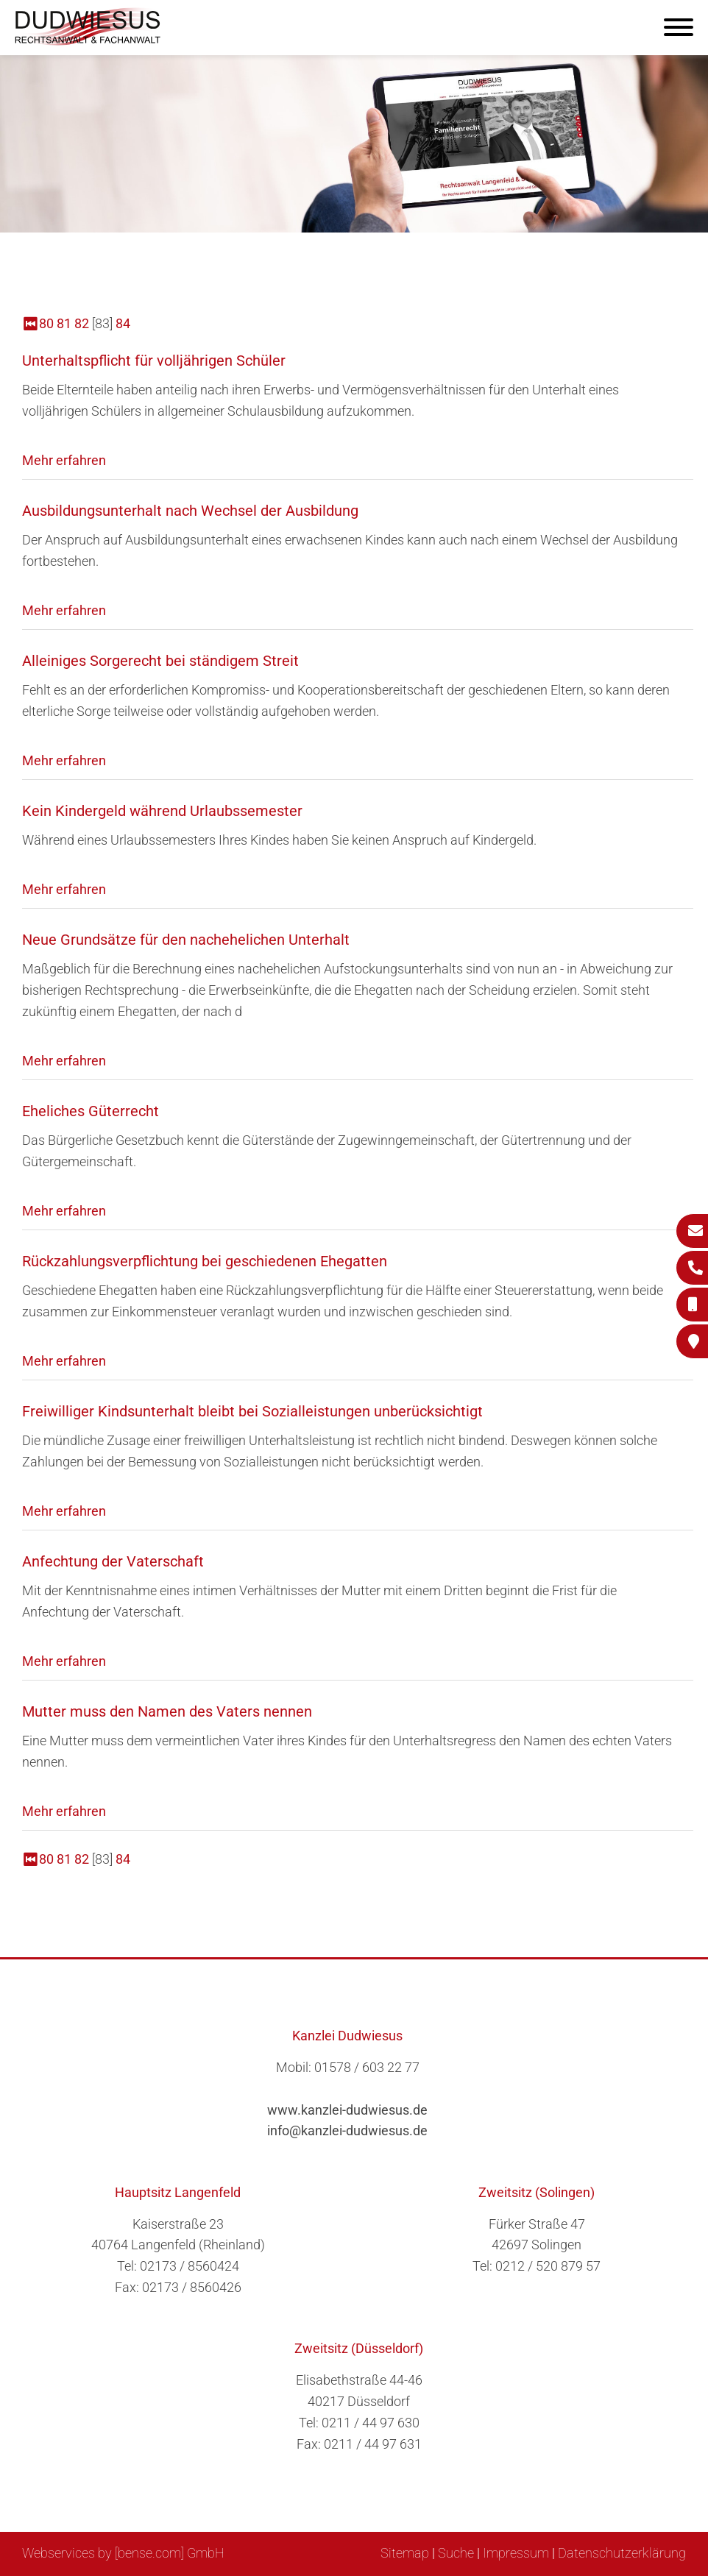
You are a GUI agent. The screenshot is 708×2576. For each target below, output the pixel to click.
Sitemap (404, 2553)
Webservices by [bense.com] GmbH (123, 2553)
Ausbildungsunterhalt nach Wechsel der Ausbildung (190, 510)
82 (81, 323)
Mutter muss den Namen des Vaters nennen (167, 1711)
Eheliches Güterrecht (90, 1111)
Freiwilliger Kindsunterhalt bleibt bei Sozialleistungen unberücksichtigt (252, 1411)
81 (64, 323)
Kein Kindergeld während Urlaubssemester (162, 811)
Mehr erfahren (64, 460)
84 (123, 323)
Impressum (516, 2553)
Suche (456, 2553)
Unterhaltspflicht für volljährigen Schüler (154, 360)
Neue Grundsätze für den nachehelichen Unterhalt (186, 939)
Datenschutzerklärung (622, 2553)
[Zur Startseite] (88, 41)
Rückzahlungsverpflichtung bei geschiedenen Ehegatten (204, 1261)
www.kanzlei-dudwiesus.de (347, 2110)
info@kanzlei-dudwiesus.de (347, 2130)
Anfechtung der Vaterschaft (113, 1561)
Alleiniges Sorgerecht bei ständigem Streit (160, 661)
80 (46, 323)
